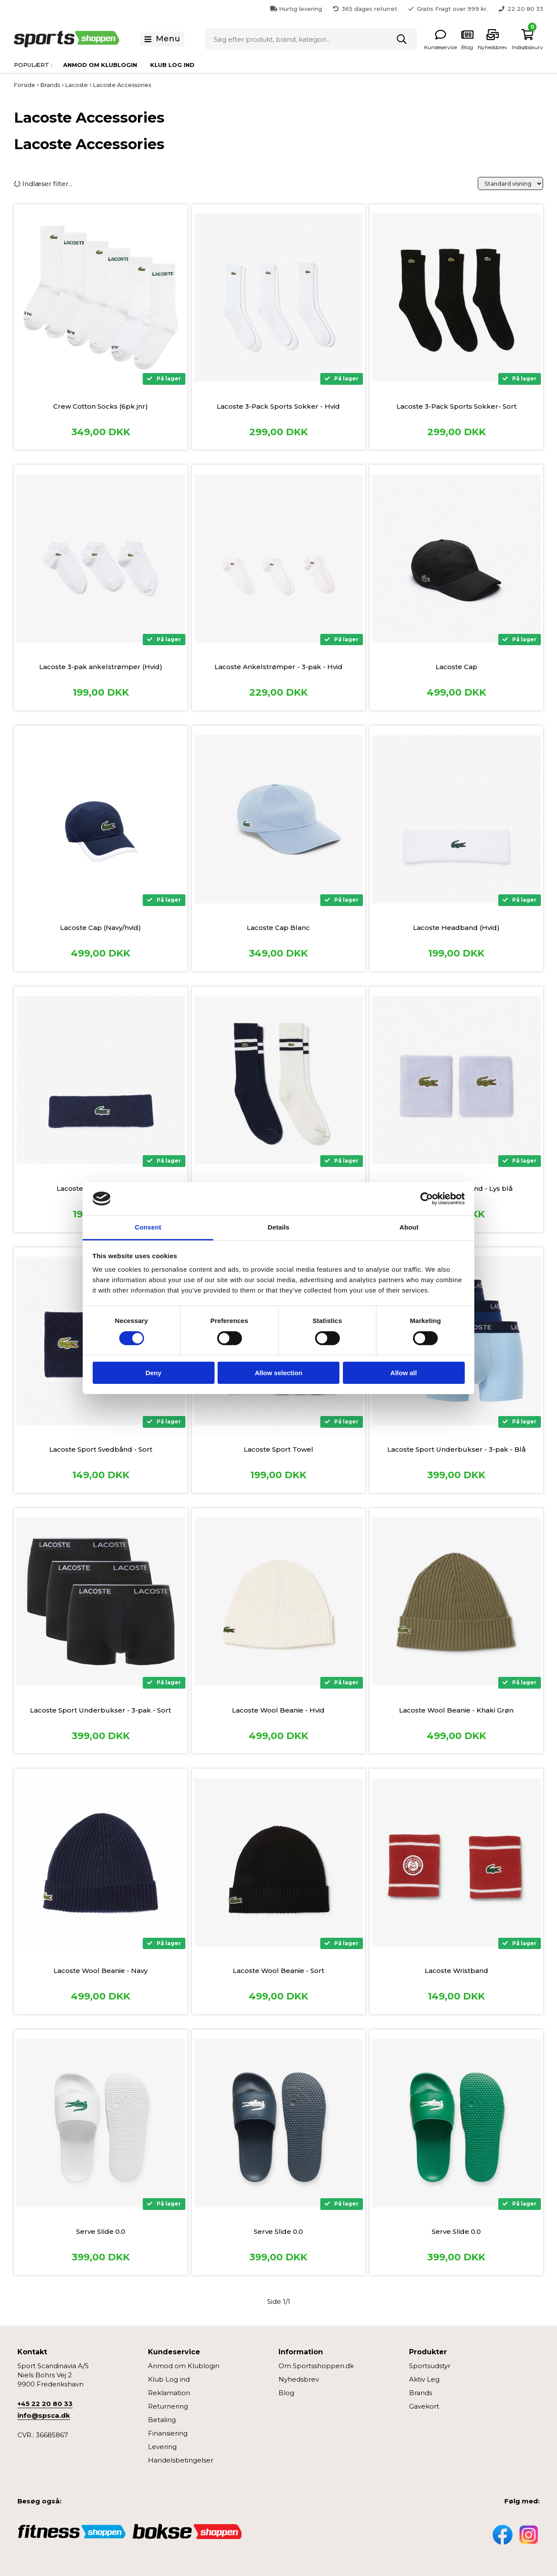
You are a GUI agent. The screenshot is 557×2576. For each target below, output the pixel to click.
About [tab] (409, 1227)
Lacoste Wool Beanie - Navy (101, 1970)
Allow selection (278, 1372)
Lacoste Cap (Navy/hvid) (100, 927)
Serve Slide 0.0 (100, 2231)
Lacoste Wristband (456, 1970)
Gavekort (424, 2406)
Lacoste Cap (456, 667)
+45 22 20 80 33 (45, 2403)
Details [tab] (278, 1227)
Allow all (403, 1372)
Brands (420, 2393)
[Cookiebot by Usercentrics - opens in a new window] (427, 1198)
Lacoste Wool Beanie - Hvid (278, 1710)
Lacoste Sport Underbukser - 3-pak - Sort (100, 1710)
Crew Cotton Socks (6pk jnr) (100, 406)
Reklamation (169, 2393)
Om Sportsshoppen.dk (316, 2366)
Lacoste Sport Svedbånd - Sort (100, 1449)
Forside (24, 84)
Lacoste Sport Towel (278, 1449)
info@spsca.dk (43, 2415)
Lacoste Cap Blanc (278, 927)
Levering (162, 2447)
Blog (286, 2393)
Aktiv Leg (424, 2379)
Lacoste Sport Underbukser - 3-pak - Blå (456, 1449)
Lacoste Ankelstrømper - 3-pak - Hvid (278, 667)
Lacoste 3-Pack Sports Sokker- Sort (456, 406)
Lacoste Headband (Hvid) (456, 927)
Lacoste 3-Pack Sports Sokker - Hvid (278, 406)
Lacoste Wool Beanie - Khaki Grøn (456, 1710)
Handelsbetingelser (180, 2460)
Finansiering (168, 2433)
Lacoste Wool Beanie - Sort (278, 1970)
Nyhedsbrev (298, 2379)
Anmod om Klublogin (100, 64)
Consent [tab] (148, 1227)
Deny (153, 1372)
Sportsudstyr (429, 2366)
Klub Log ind (172, 64)
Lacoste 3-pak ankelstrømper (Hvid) (100, 667)
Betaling (162, 2420)
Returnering (168, 2406)
